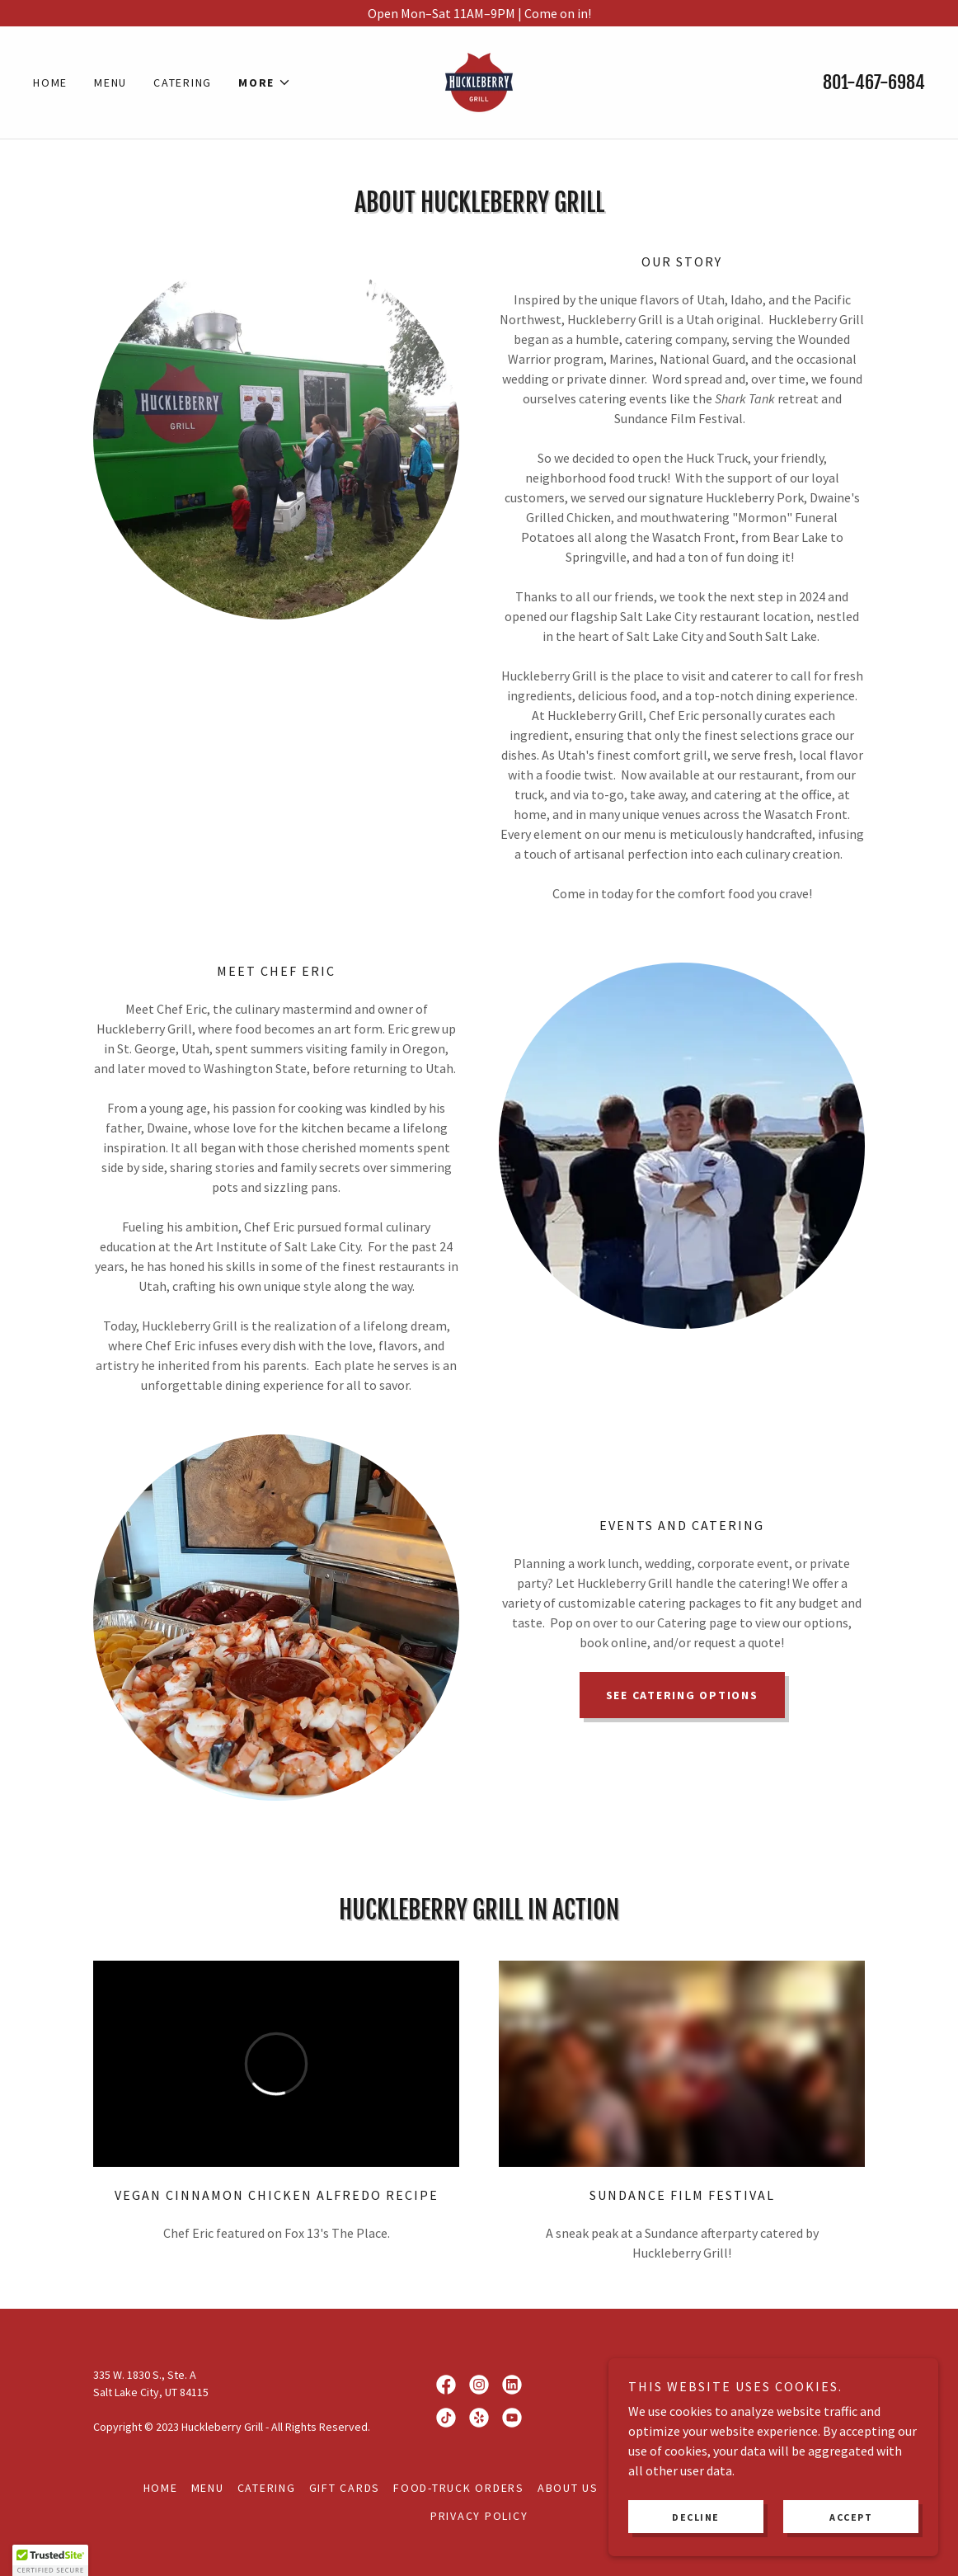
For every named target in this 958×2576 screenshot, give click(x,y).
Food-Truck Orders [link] (458, 2487)
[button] (264, 82)
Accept (850, 2517)
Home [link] (50, 82)
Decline (696, 2517)
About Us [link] (568, 2487)
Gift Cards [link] (345, 2487)
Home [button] (160, 2487)
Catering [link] (182, 82)
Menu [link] (110, 82)
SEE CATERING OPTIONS (682, 1695)
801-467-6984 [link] (874, 82)
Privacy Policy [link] (479, 2515)
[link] (479, 81)
